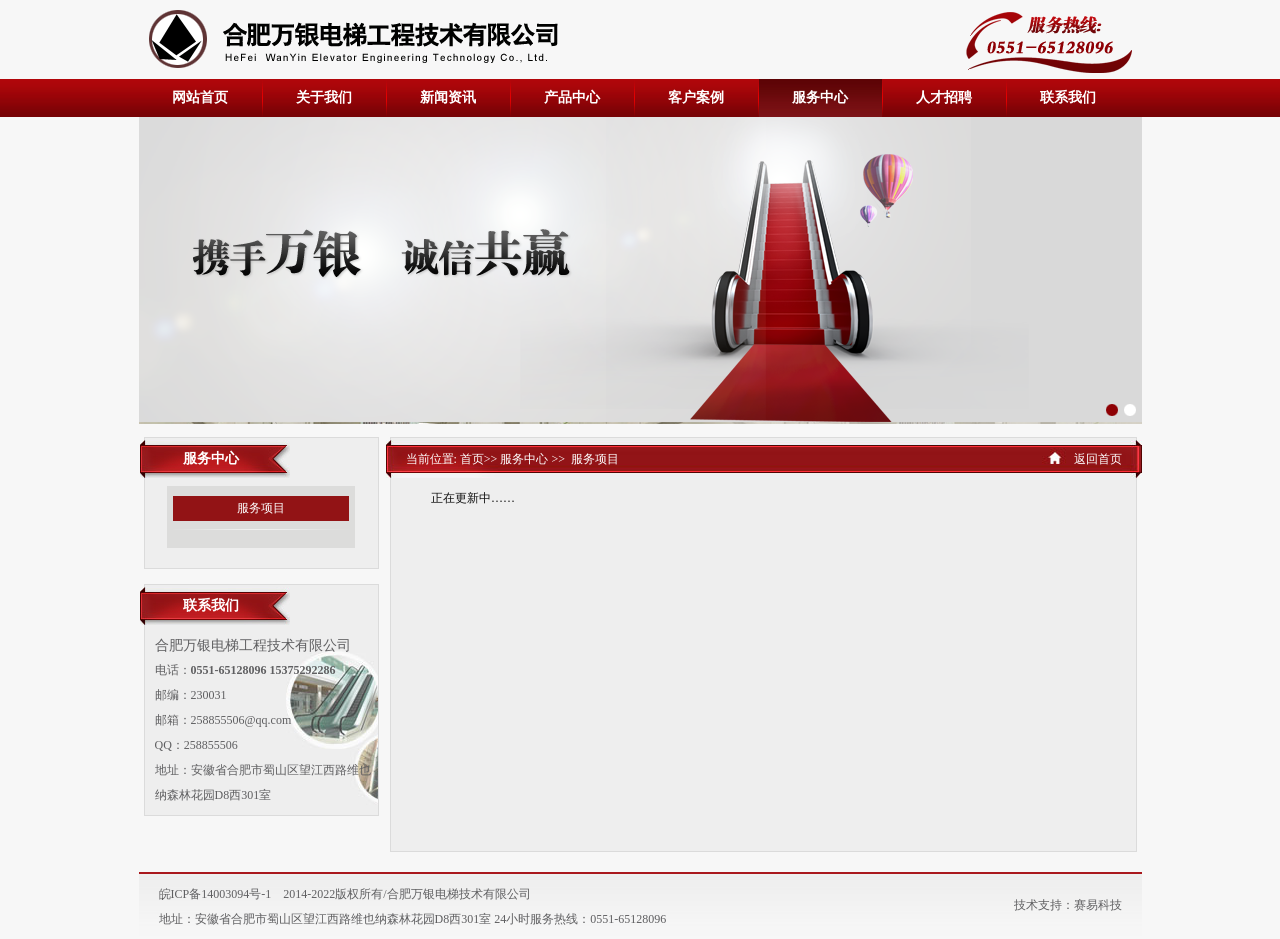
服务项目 (261, 508)
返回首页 (1098, 459)
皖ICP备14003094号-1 (215, 894)
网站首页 (200, 97)
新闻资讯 (448, 97)
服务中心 (820, 97)
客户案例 (696, 97)
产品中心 (572, 97)
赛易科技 (1098, 905)
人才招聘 (944, 97)
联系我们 (1068, 97)
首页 (470, 459)
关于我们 (324, 97)
